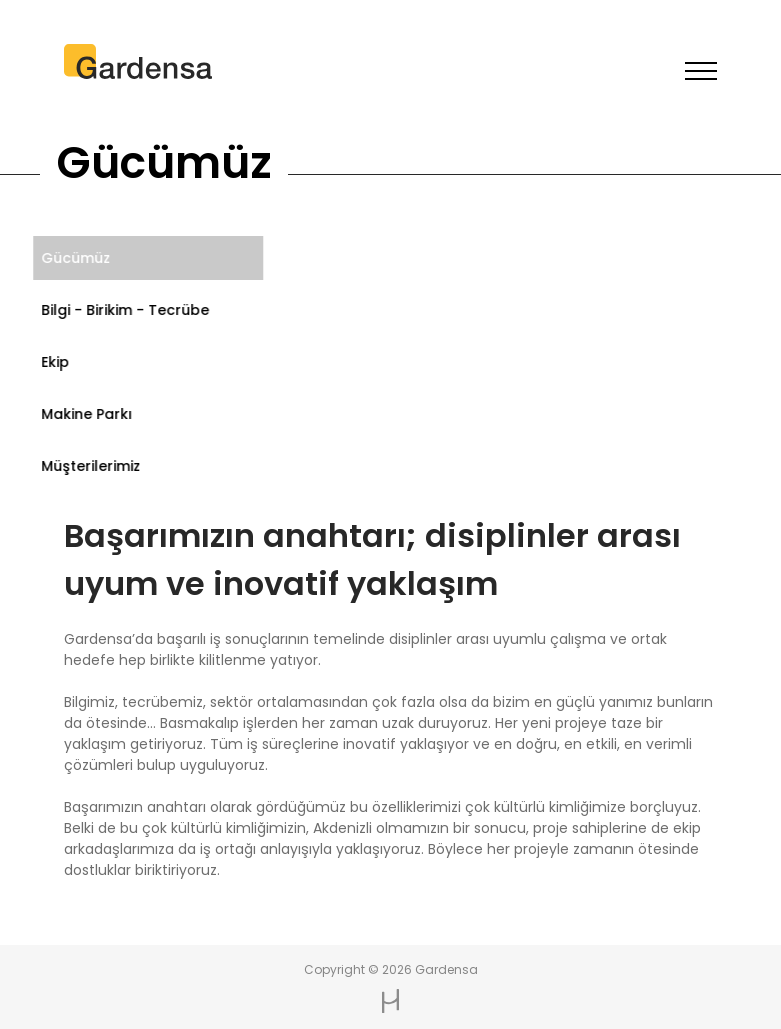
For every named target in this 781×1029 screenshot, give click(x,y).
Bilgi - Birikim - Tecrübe (121, 310)
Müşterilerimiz (86, 466)
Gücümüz (71, 258)
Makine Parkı (82, 414)
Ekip (51, 362)
